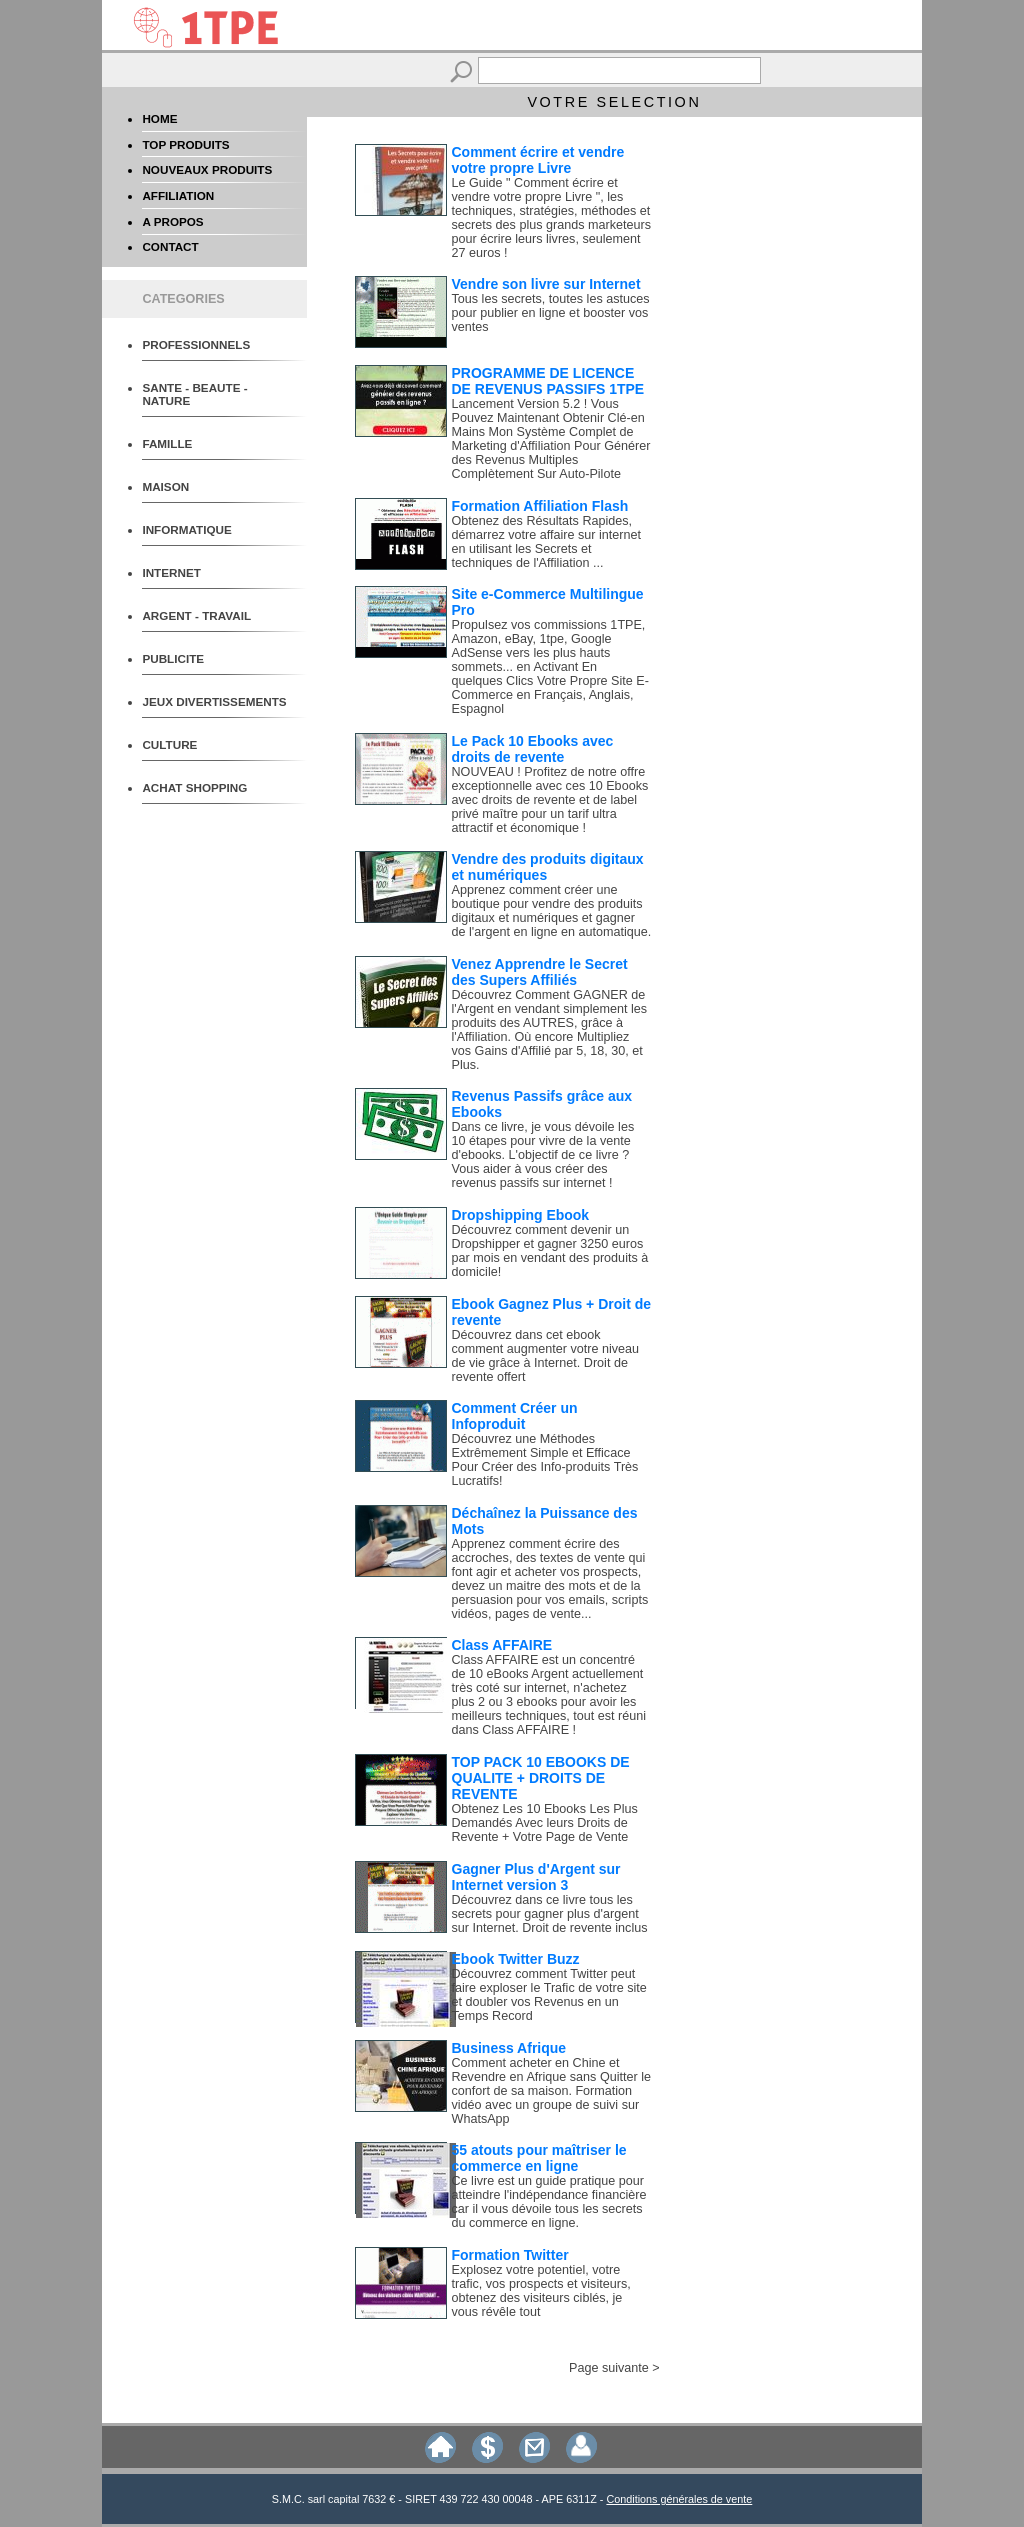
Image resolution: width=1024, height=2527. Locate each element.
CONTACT (170, 246)
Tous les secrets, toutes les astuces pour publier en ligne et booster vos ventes (551, 313)
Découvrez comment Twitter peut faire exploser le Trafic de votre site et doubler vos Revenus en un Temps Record (549, 1995)
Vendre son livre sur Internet (546, 284)
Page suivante (609, 2368)
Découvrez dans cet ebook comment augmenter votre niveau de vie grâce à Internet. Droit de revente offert (546, 1356)
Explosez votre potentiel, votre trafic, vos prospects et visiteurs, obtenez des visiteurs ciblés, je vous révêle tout (541, 2291)
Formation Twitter (510, 2255)
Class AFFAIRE (502, 1645)
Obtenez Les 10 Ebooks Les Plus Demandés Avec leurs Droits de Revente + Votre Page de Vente (545, 1823)
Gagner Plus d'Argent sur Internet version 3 (536, 1877)
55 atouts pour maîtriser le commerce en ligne (539, 2158)
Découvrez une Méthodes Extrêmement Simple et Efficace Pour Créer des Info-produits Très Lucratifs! (545, 1460)
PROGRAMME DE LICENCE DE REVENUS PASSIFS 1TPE (548, 381)
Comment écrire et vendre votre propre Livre (538, 160)
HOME (159, 118)
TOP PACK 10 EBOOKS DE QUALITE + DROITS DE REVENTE (541, 1778)
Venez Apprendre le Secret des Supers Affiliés (540, 972)
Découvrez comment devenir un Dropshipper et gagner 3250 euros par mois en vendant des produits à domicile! (550, 1251)
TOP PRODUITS (185, 144)
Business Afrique (509, 2048)
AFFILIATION (178, 195)
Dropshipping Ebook (521, 1215)
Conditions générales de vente (679, 2499)
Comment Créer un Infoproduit (515, 1416)
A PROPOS (172, 221)
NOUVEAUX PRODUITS (207, 169)
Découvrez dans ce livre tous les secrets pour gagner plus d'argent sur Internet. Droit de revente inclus (550, 1914)
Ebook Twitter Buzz (516, 1959)
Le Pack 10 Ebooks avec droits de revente (533, 749)
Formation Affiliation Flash (540, 506)
